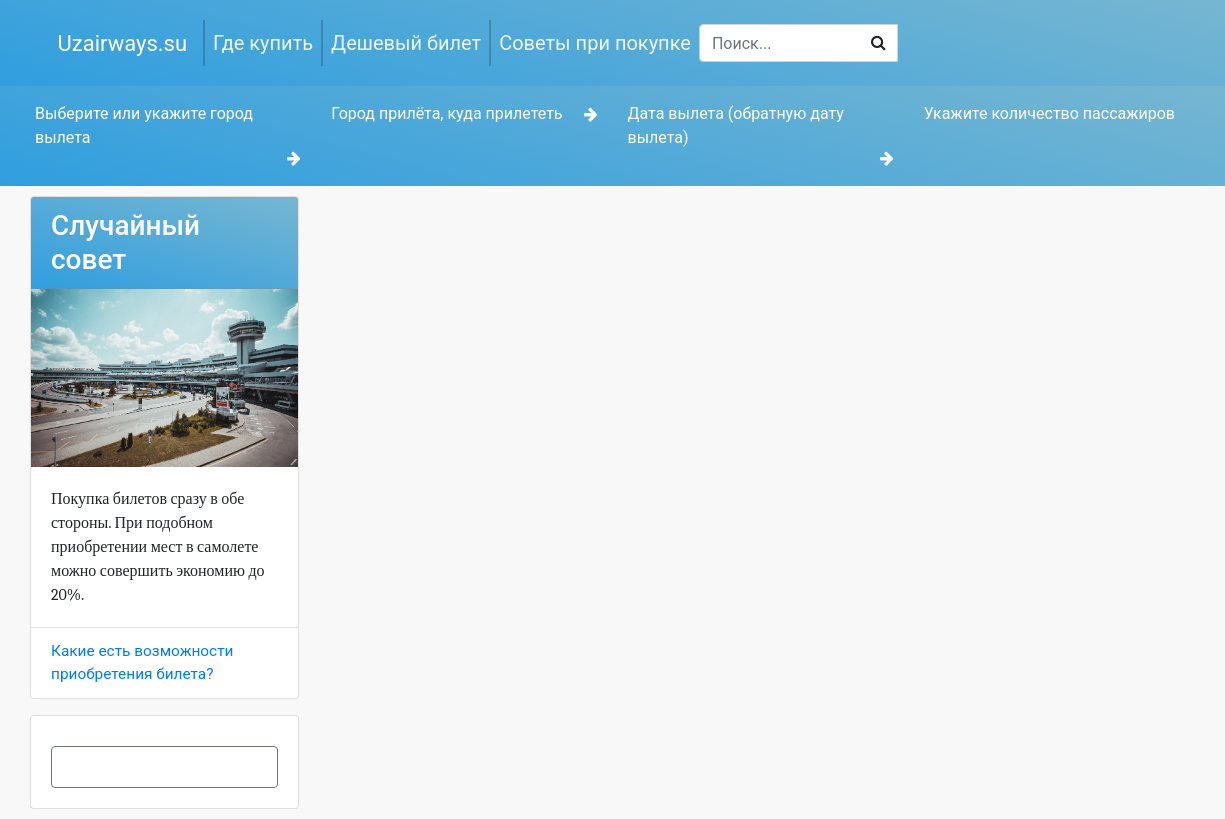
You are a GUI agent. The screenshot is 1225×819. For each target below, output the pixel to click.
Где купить (263, 43)
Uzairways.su (123, 43)
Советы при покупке (595, 43)
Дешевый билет (406, 43)
